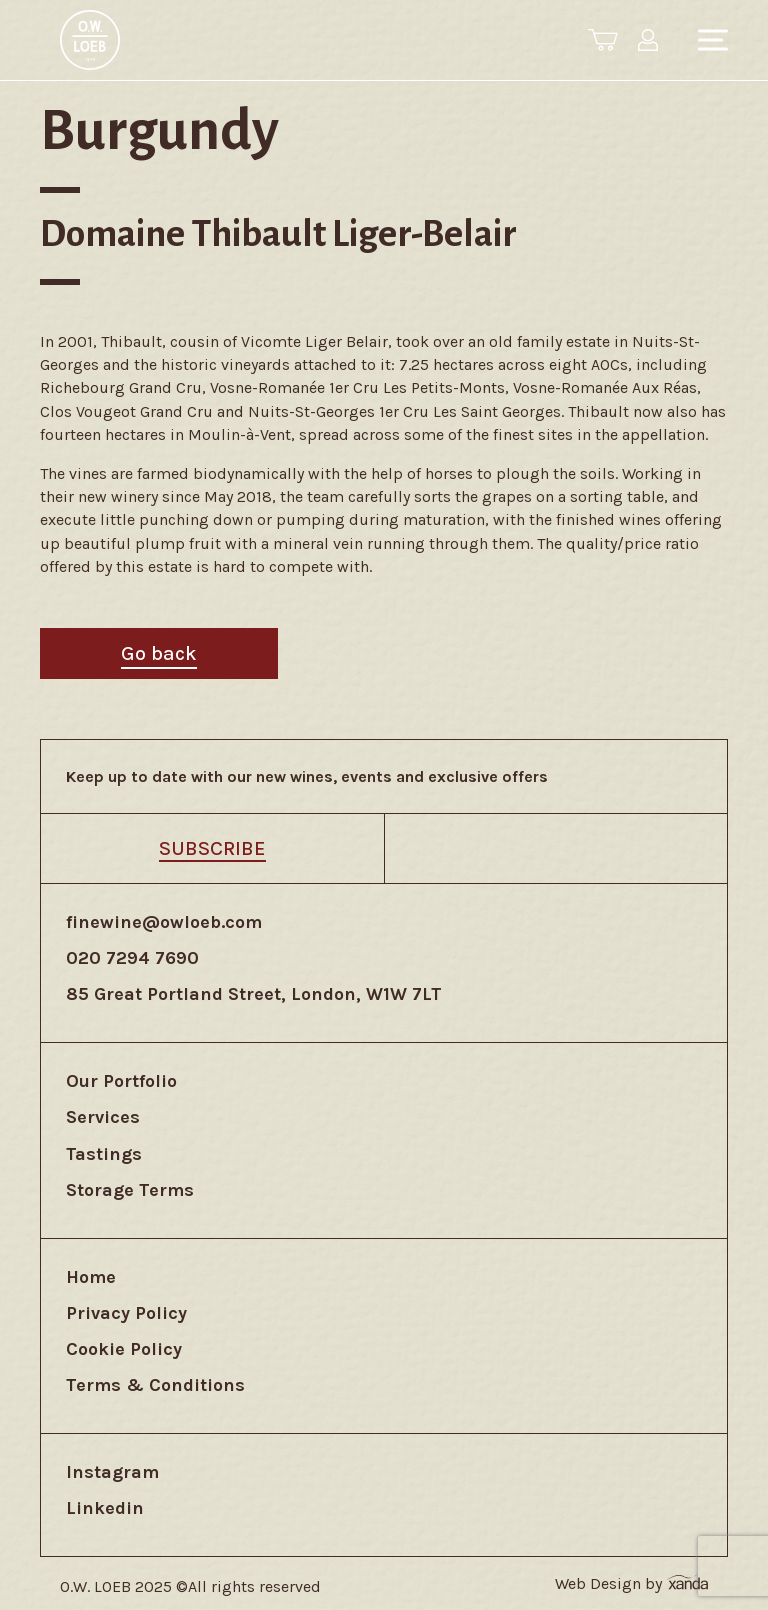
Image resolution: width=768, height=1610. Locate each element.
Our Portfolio (121, 1081)
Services (103, 1117)
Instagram (112, 1472)
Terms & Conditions (155, 1385)
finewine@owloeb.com (164, 922)
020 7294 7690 (132, 958)
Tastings (104, 1154)
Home (91, 1277)
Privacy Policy (126, 1313)
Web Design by (631, 1583)
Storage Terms (130, 1190)
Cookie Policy (124, 1349)
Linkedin (105, 1508)
